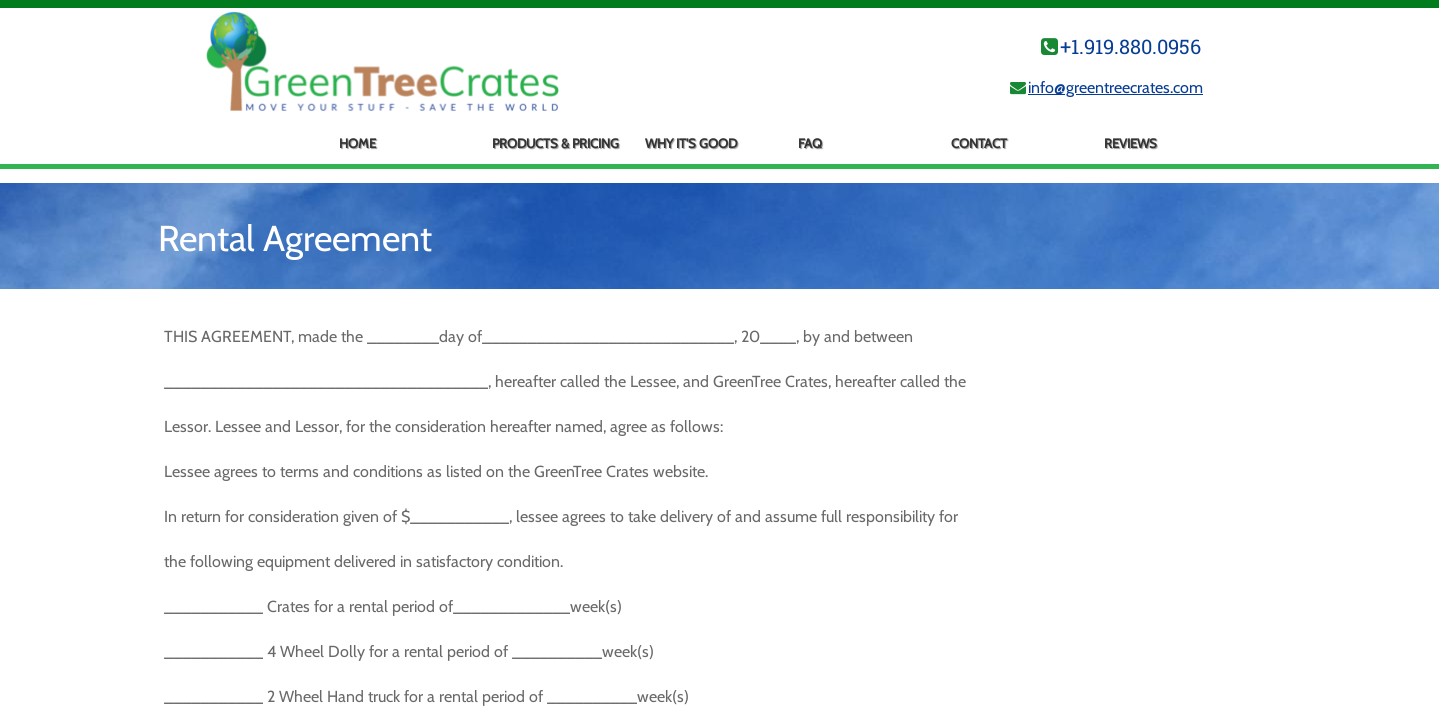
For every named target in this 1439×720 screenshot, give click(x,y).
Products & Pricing (555, 143)
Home (357, 143)
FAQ (810, 143)
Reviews (1130, 143)
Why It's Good (691, 143)
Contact (979, 143)
